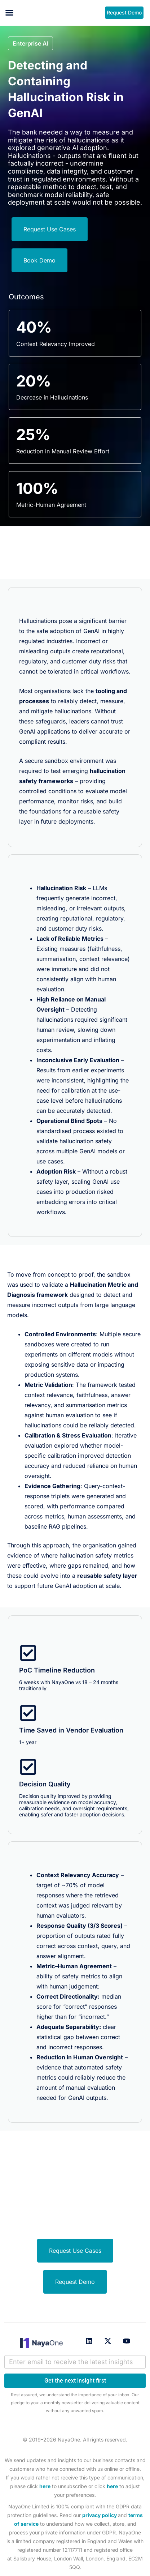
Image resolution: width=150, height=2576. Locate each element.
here (44, 2486)
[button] (9, 12)
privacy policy (99, 2515)
